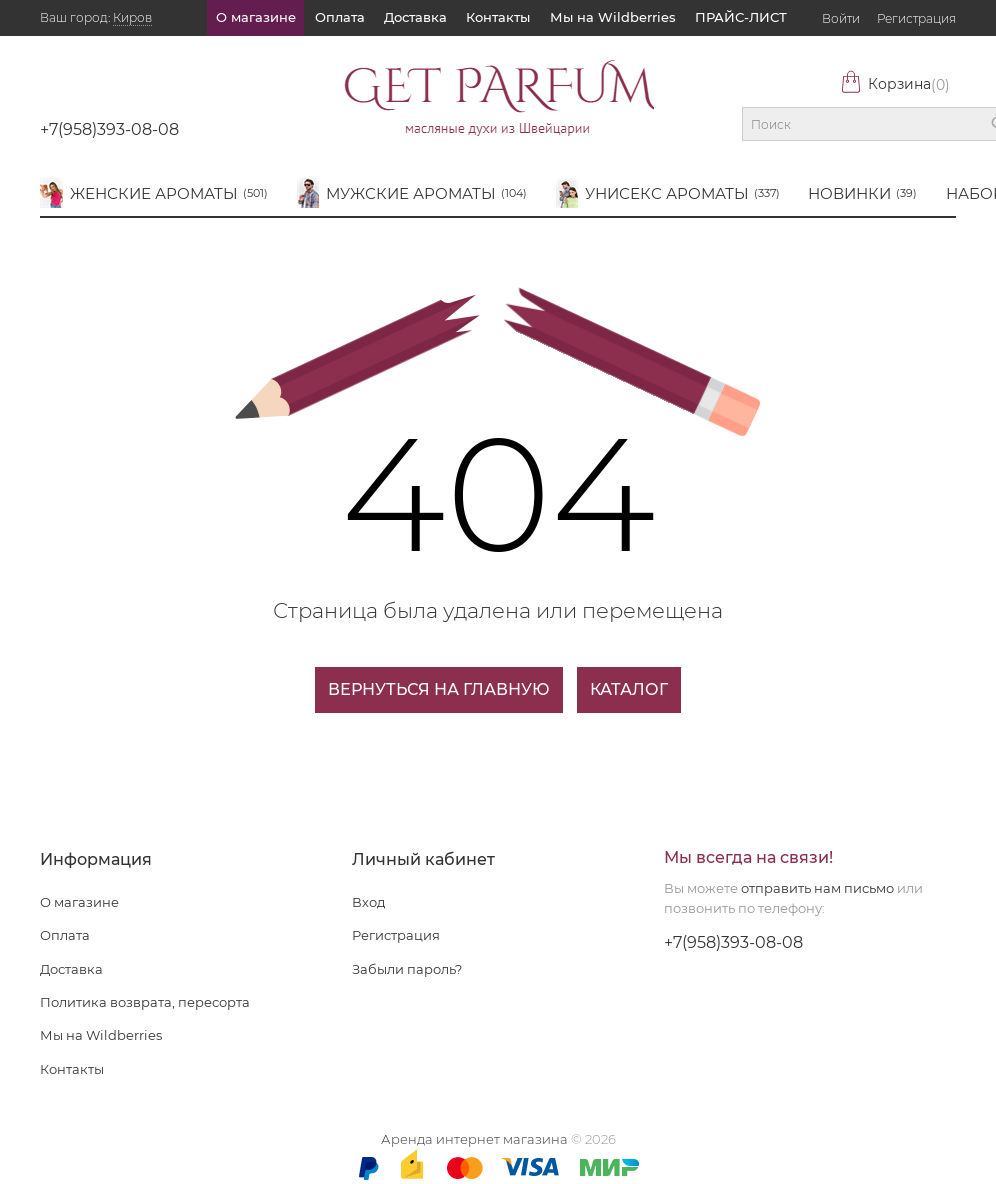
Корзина (895, 84)
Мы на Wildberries (613, 17)
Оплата (340, 17)
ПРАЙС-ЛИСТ (741, 17)
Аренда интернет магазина (474, 1139)
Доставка (415, 17)
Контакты (498, 17)
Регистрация (916, 18)
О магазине (256, 17)
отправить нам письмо (817, 888)
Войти (841, 18)
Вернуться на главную (439, 689)
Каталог (629, 689)
